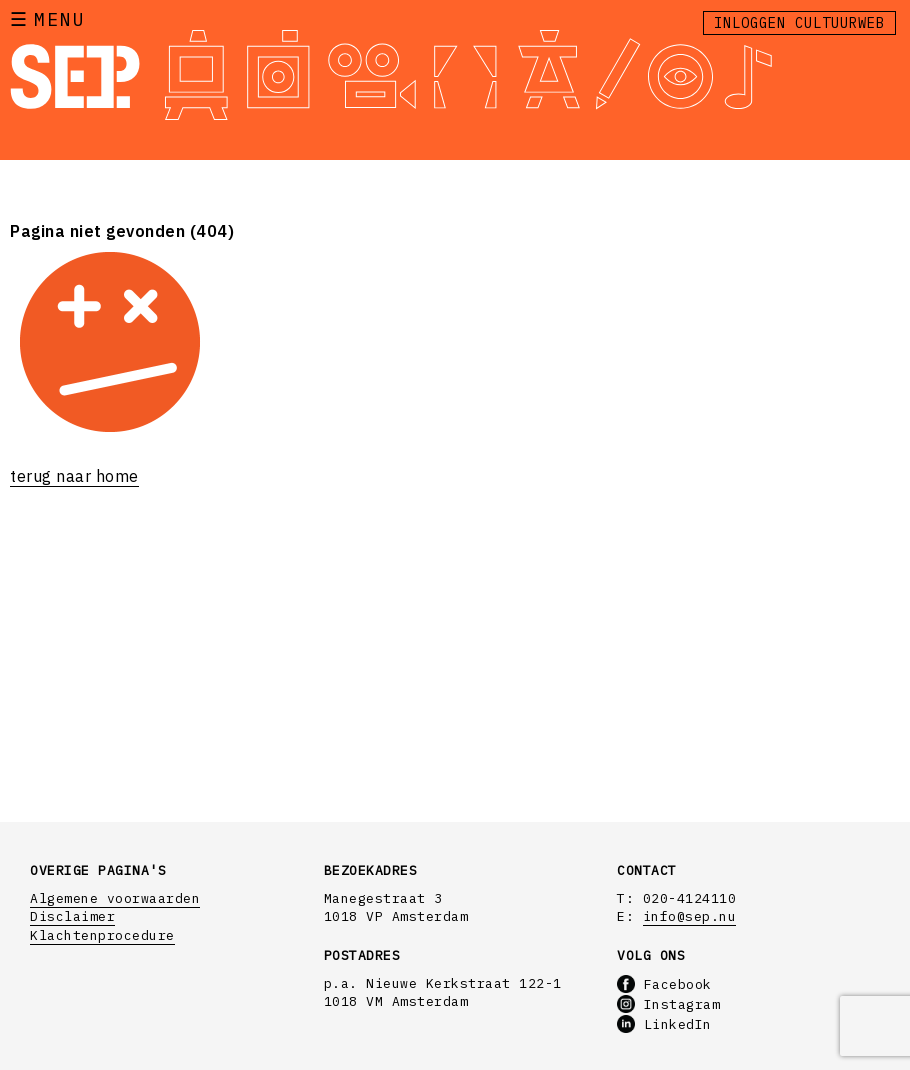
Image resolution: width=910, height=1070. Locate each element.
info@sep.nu (690, 916)
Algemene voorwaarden (115, 898)
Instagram (668, 1004)
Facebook (664, 984)
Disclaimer (72, 916)
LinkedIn (664, 1024)
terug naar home (74, 476)
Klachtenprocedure (102, 935)
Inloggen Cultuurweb (799, 23)
